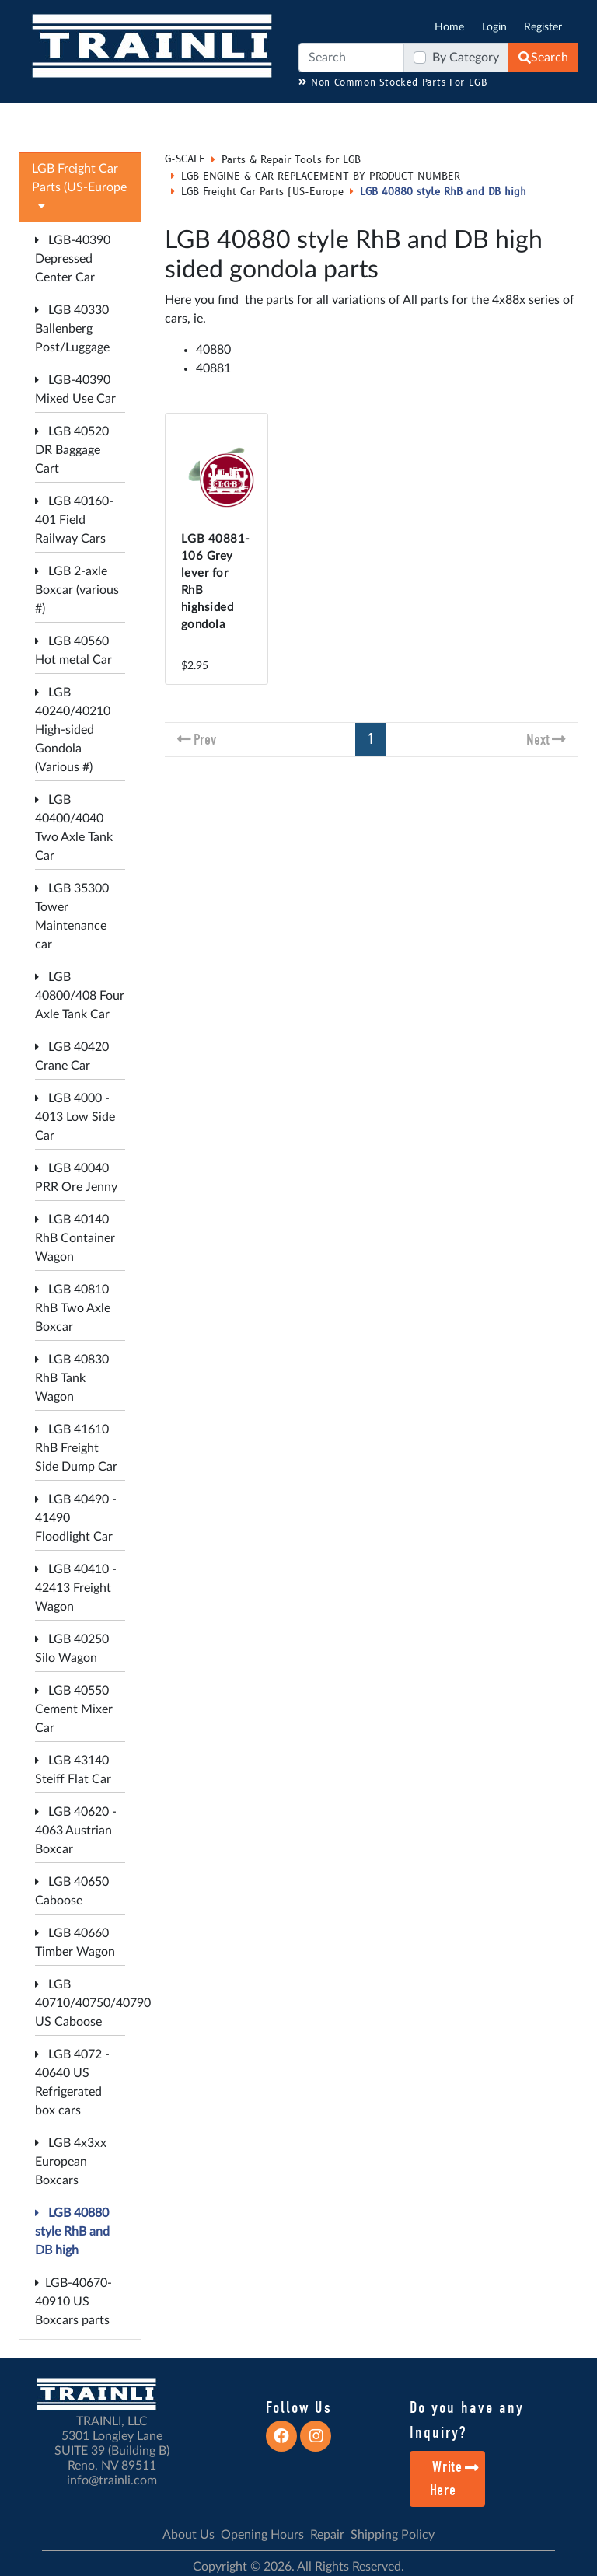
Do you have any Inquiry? (467, 2420)
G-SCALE (185, 159)
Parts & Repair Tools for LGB (291, 160)
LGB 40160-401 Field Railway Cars (74, 520)
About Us (188, 2535)
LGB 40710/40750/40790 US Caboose (93, 2003)
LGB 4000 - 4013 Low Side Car (75, 1117)
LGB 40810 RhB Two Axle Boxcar (72, 1308)
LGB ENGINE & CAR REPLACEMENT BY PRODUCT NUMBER (320, 176)
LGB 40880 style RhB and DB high (72, 2232)
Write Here (455, 2478)
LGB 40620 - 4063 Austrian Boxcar (76, 1830)
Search (543, 57)
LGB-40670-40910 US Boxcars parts (73, 2301)
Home (449, 27)
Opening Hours (262, 2535)
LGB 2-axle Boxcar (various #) (77, 590)
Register (543, 27)
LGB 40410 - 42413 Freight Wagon (76, 1588)
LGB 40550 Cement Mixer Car (74, 1709)
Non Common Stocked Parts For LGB (392, 82)
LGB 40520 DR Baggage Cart (72, 450)
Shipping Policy (393, 2535)
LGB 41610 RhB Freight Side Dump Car (76, 1448)
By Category (465, 57)
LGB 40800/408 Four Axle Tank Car (79, 996)
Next (538, 740)
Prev (205, 740)
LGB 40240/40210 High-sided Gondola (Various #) (72, 729)
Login (494, 27)
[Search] (351, 57)
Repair (327, 2535)
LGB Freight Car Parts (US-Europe (262, 192)
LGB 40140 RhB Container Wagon (75, 1238)
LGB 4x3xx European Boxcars (70, 2162)
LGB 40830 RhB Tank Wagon (72, 1378)
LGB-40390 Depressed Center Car (72, 259)
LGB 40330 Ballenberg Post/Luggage (72, 329)
